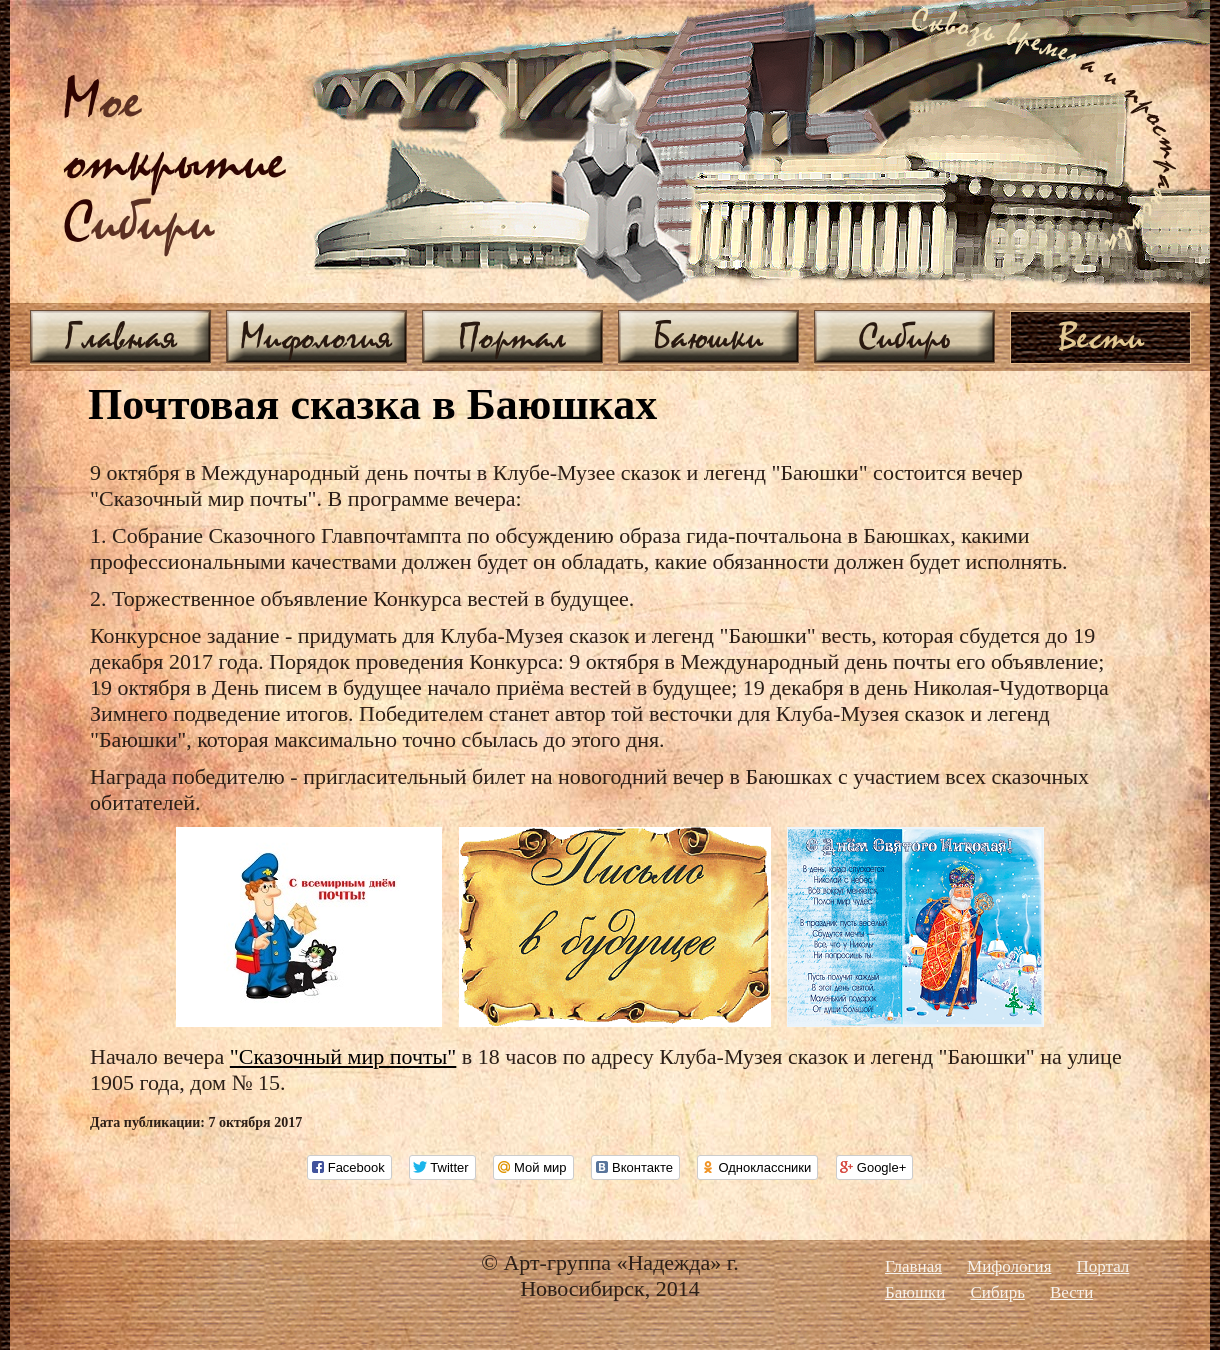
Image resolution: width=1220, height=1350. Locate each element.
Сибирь (904, 336)
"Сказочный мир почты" (343, 1056)
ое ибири (175, 163)
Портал (512, 336)
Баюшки (708, 336)
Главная (121, 336)
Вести (1101, 336)
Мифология (316, 336)
